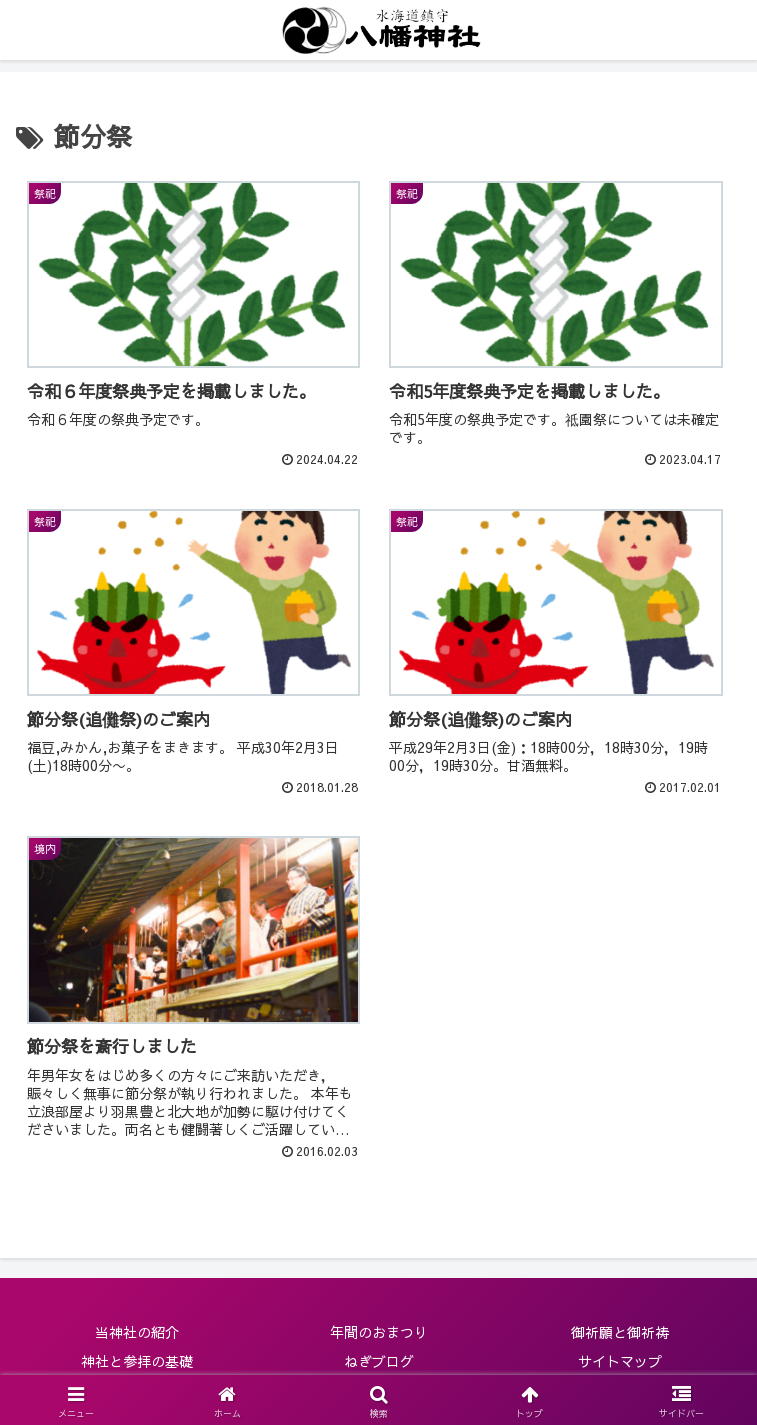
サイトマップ (620, 1361)
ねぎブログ (379, 1361)
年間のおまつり (379, 1332)
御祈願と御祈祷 (620, 1332)
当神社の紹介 (137, 1332)
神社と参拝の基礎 (137, 1361)
